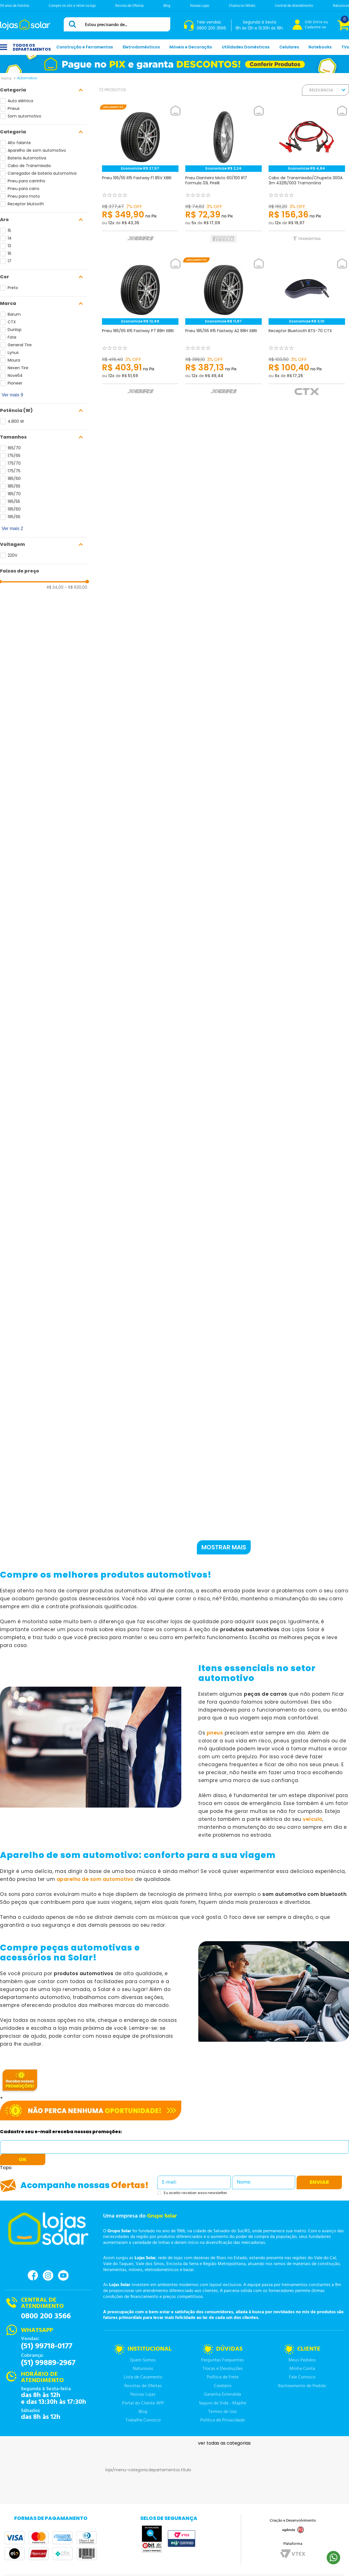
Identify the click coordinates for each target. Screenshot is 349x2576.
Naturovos (341, 6)
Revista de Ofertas (129, 6)
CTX (12, 322)
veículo (312, 1819)
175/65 (14, 455)
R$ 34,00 (55, 587)
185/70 (14, 494)
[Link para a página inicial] (6, 78)
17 (9, 261)
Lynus (13, 352)
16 (9, 253)
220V (12, 555)
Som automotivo (24, 116)
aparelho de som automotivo (95, 1879)
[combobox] (117, 24)
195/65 (14, 517)
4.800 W (16, 421)
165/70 (14, 448)
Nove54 (15, 375)
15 (9, 230)
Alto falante (19, 143)
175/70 (14, 463)
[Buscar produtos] (73, 24)
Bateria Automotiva (27, 158)
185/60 (14, 478)
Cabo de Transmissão (29, 165)
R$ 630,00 (76, 587)
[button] (43, 90)
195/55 (14, 501)
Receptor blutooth (26, 204)
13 (9, 246)
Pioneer (15, 383)
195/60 (14, 509)
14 (10, 238)
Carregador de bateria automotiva (42, 173)
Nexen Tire (18, 368)
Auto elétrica (20, 101)
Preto (13, 288)
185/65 (14, 486)
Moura (14, 360)
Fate (12, 337)
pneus (215, 1732)
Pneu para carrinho (26, 181)
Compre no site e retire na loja (72, 6)
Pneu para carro (23, 188)
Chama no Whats (242, 6)
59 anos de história (14, 6)
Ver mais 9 (12, 394)
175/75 (14, 471)
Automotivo (27, 78)
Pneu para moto (24, 196)
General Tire (20, 345)
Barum (14, 314)
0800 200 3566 (46, 2316)
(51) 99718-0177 (46, 2346)
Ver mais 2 (12, 528)
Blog (166, 6)
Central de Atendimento (294, 6)
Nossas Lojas (199, 6)
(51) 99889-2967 (48, 2363)
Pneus (14, 108)
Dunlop (15, 329)
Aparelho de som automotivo (37, 150)
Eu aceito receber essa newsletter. (196, 2193)
